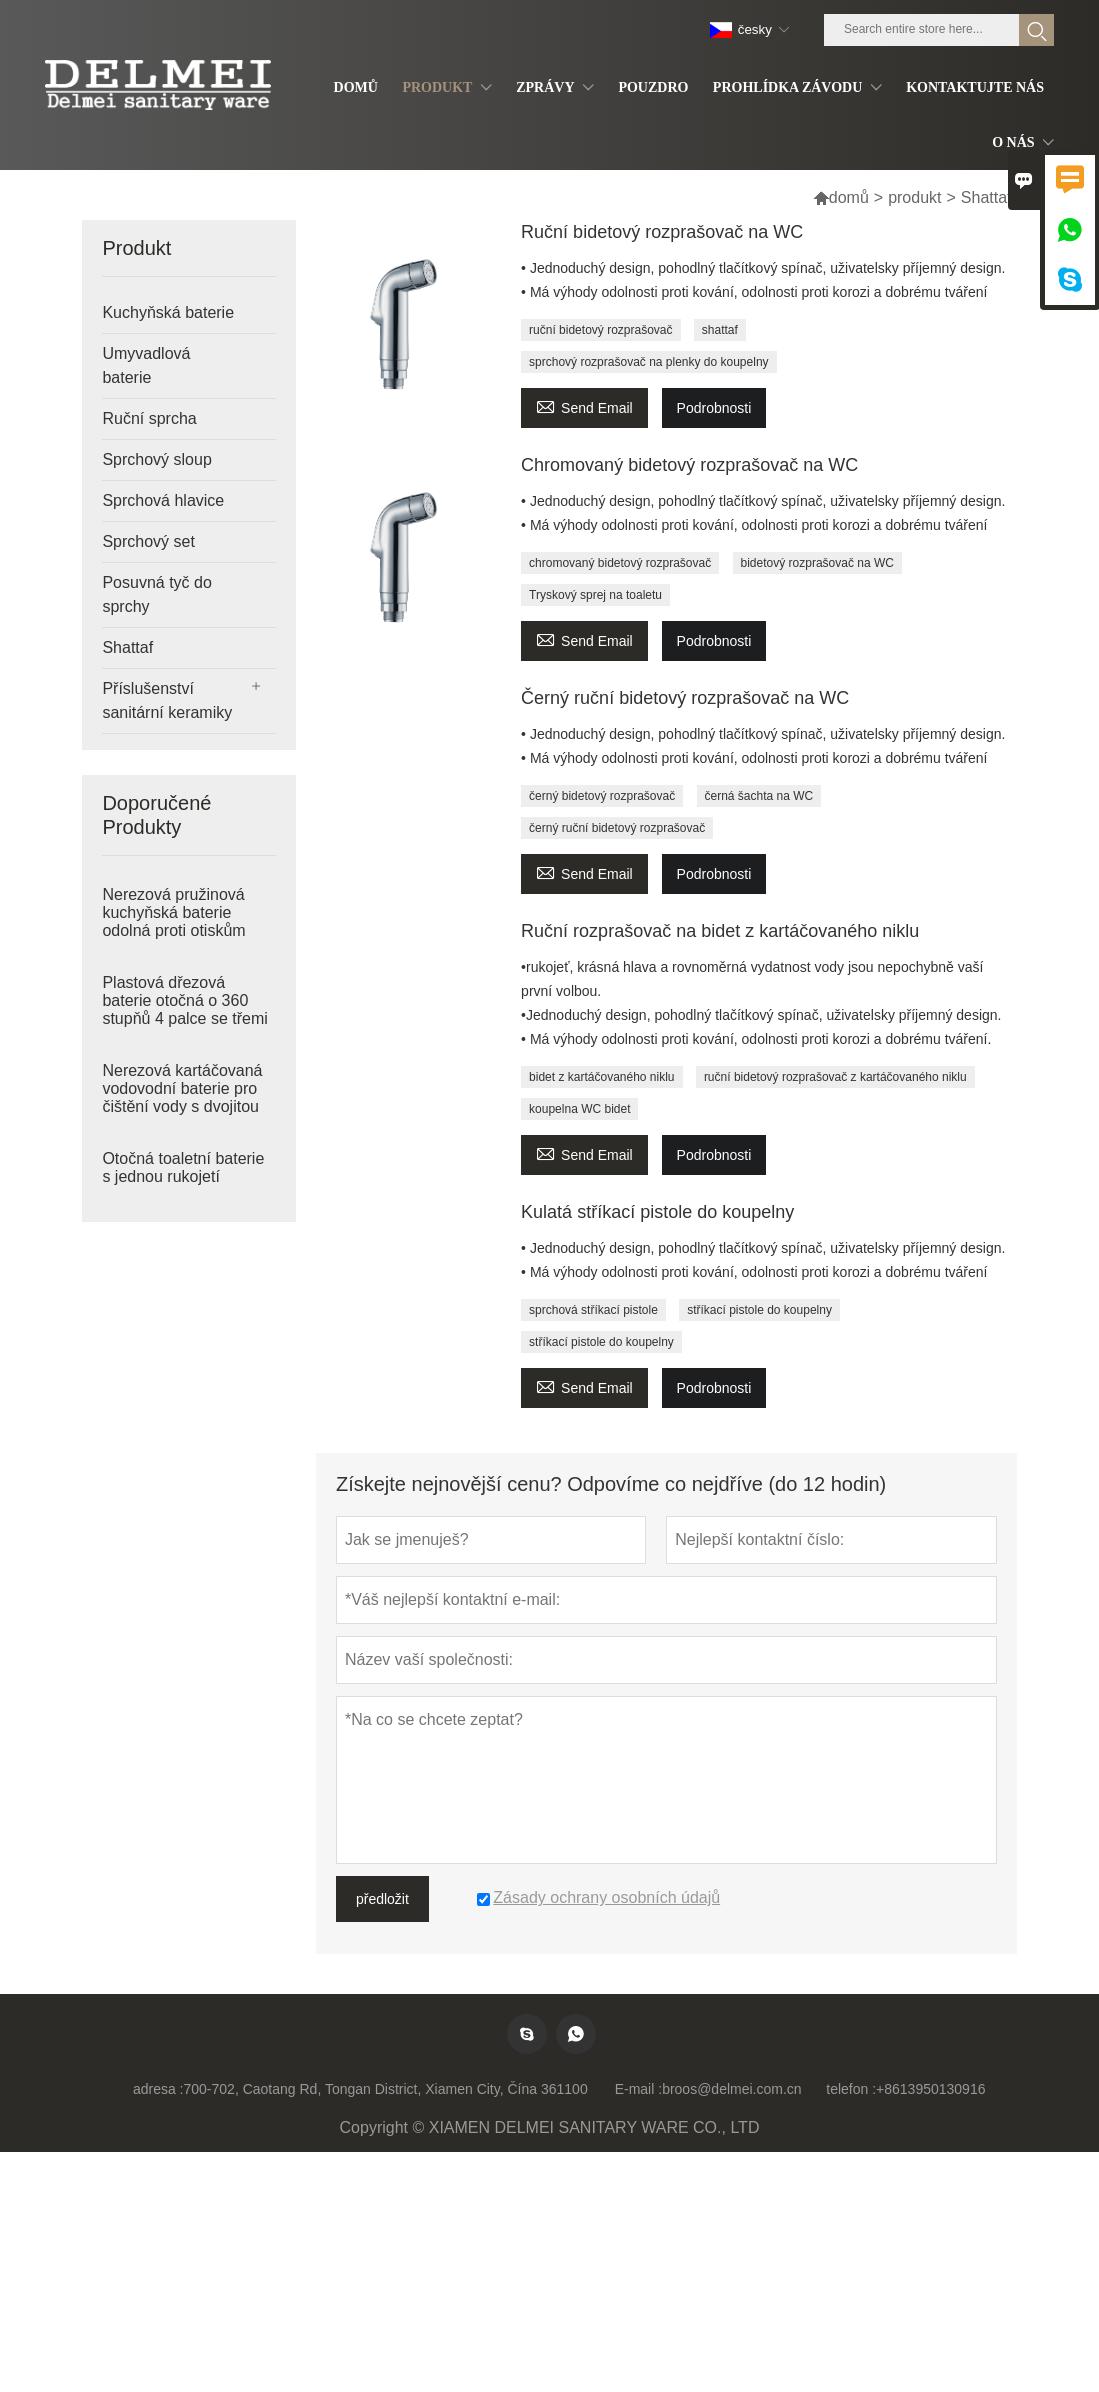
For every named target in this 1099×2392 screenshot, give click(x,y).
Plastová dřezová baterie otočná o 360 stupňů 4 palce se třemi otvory (184, 1009)
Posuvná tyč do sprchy (156, 594)
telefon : (851, 2089)
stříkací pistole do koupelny (759, 1310)
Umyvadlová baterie (146, 365)
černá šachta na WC (759, 796)
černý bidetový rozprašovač (602, 796)
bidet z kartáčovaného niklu (601, 1077)
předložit (382, 1899)
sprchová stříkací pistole (593, 1310)
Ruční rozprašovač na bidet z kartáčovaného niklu (720, 931)
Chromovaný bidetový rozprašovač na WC (689, 465)
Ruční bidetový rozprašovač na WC (662, 232)
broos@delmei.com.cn (732, 2089)
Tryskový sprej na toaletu (595, 595)
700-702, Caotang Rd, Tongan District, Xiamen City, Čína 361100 (386, 2089)
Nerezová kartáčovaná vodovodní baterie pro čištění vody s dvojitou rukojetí (182, 1097)
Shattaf (127, 647)
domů (841, 197)
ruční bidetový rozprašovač (600, 330)
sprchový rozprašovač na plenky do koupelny (648, 362)
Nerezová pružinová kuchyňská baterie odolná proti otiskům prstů (173, 921)
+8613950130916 (930, 2089)
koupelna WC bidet (579, 1109)
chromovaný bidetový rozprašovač (620, 563)
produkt (914, 197)
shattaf (720, 330)
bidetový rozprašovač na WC (817, 563)
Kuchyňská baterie (168, 312)
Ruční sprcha (149, 418)
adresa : (158, 2089)
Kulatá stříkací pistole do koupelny (657, 1212)
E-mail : (638, 2089)
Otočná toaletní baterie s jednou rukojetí (183, 1167)
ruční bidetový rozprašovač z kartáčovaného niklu (835, 1077)
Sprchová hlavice (163, 500)
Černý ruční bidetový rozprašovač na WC (685, 698)
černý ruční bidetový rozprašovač (617, 828)
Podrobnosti (714, 408)
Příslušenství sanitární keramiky (167, 700)
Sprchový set (148, 541)
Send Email (584, 405)
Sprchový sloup (156, 459)
